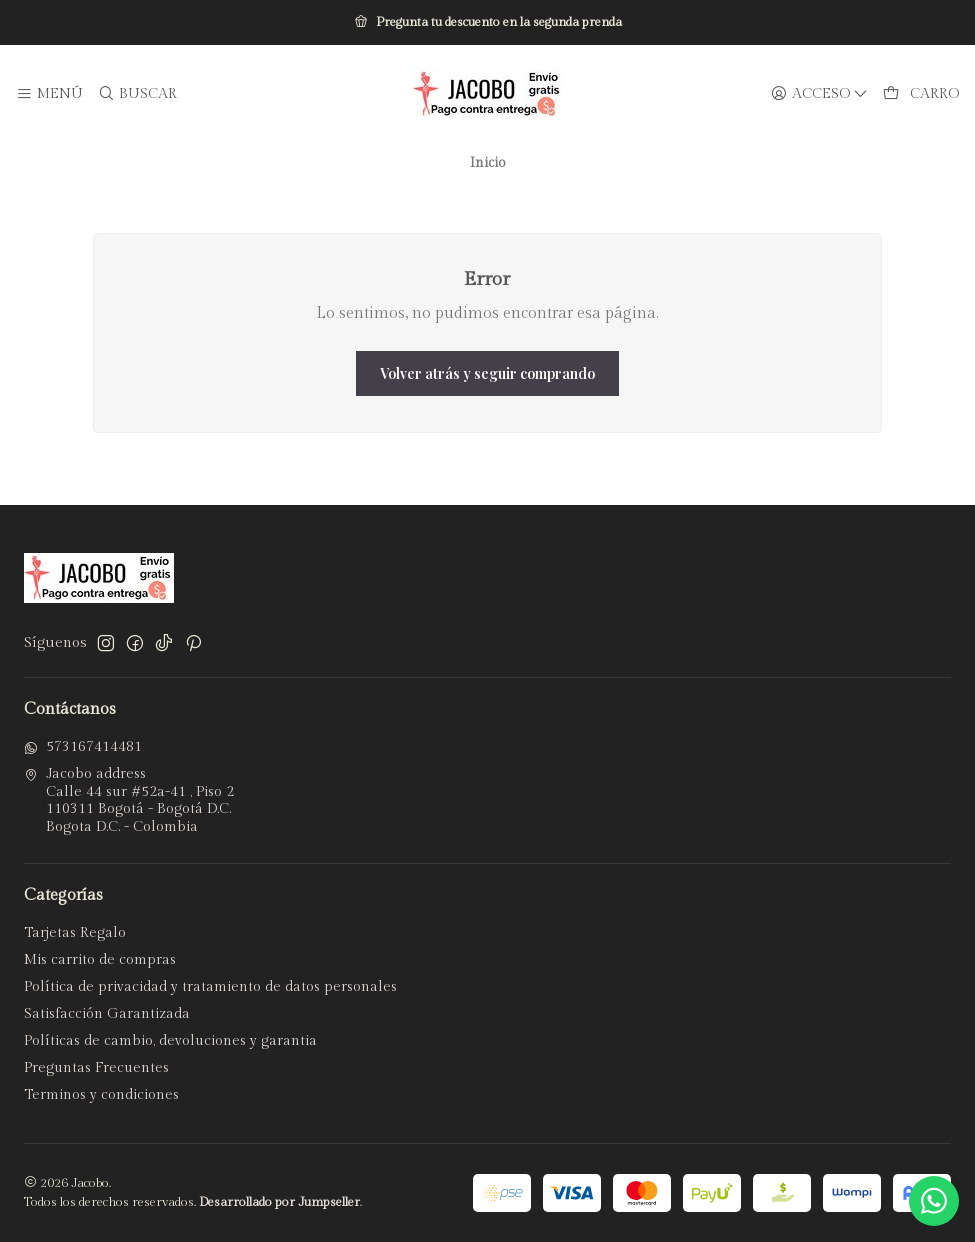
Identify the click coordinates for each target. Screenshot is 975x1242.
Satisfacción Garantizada (107, 1014)
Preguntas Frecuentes (96, 1068)
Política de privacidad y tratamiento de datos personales (210, 987)
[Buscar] (136, 94)
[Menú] (49, 94)
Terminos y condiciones (101, 1095)
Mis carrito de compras (100, 960)
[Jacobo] (488, 94)
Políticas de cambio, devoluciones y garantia (170, 1041)
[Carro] (921, 94)
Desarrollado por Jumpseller (279, 1202)
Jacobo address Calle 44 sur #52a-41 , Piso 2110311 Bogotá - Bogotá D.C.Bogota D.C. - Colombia (129, 800)
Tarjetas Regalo (75, 933)
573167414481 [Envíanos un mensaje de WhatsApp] (83, 747)
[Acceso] (819, 94)
